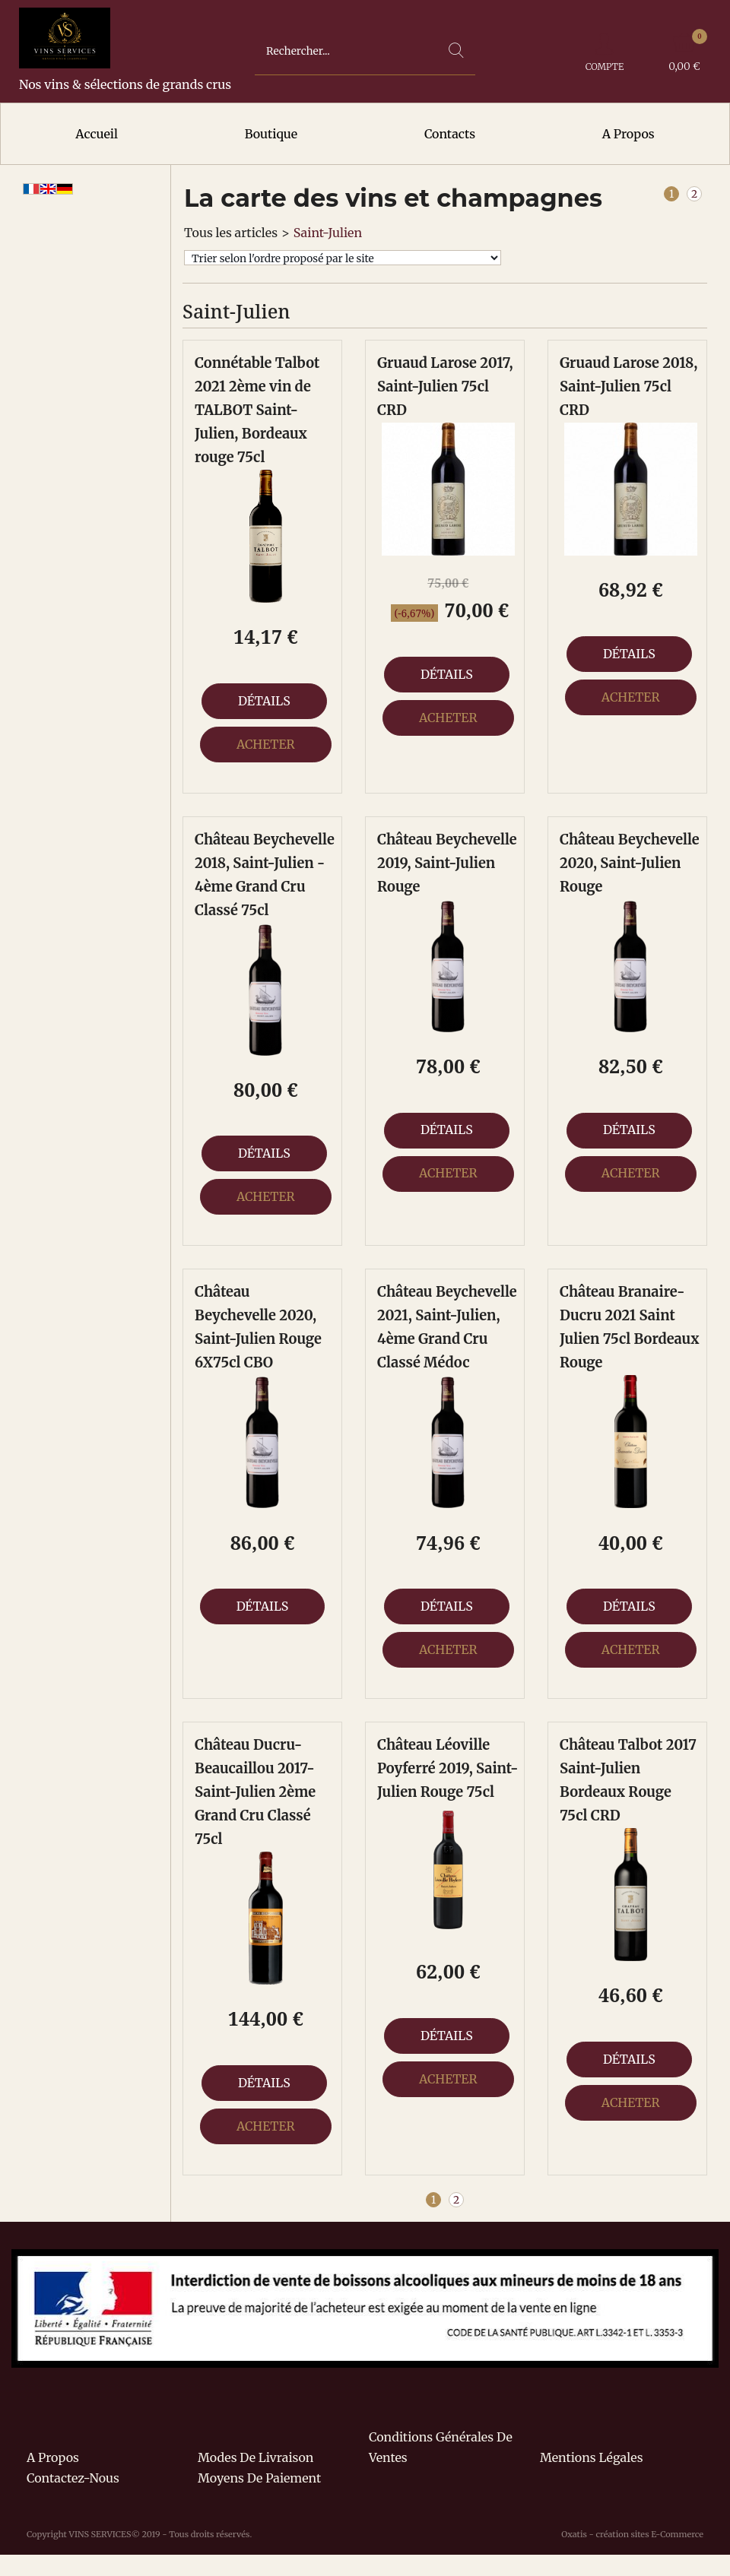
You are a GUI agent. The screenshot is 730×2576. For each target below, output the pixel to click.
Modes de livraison (255, 2457)
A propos (53, 2457)
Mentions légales (591, 2457)
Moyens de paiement (259, 2478)
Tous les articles (231, 232)
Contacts (449, 133)
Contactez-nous (73, 2478)
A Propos (628, 133)
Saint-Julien (328, 232)
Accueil (96, 133)
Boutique (271, 133)
